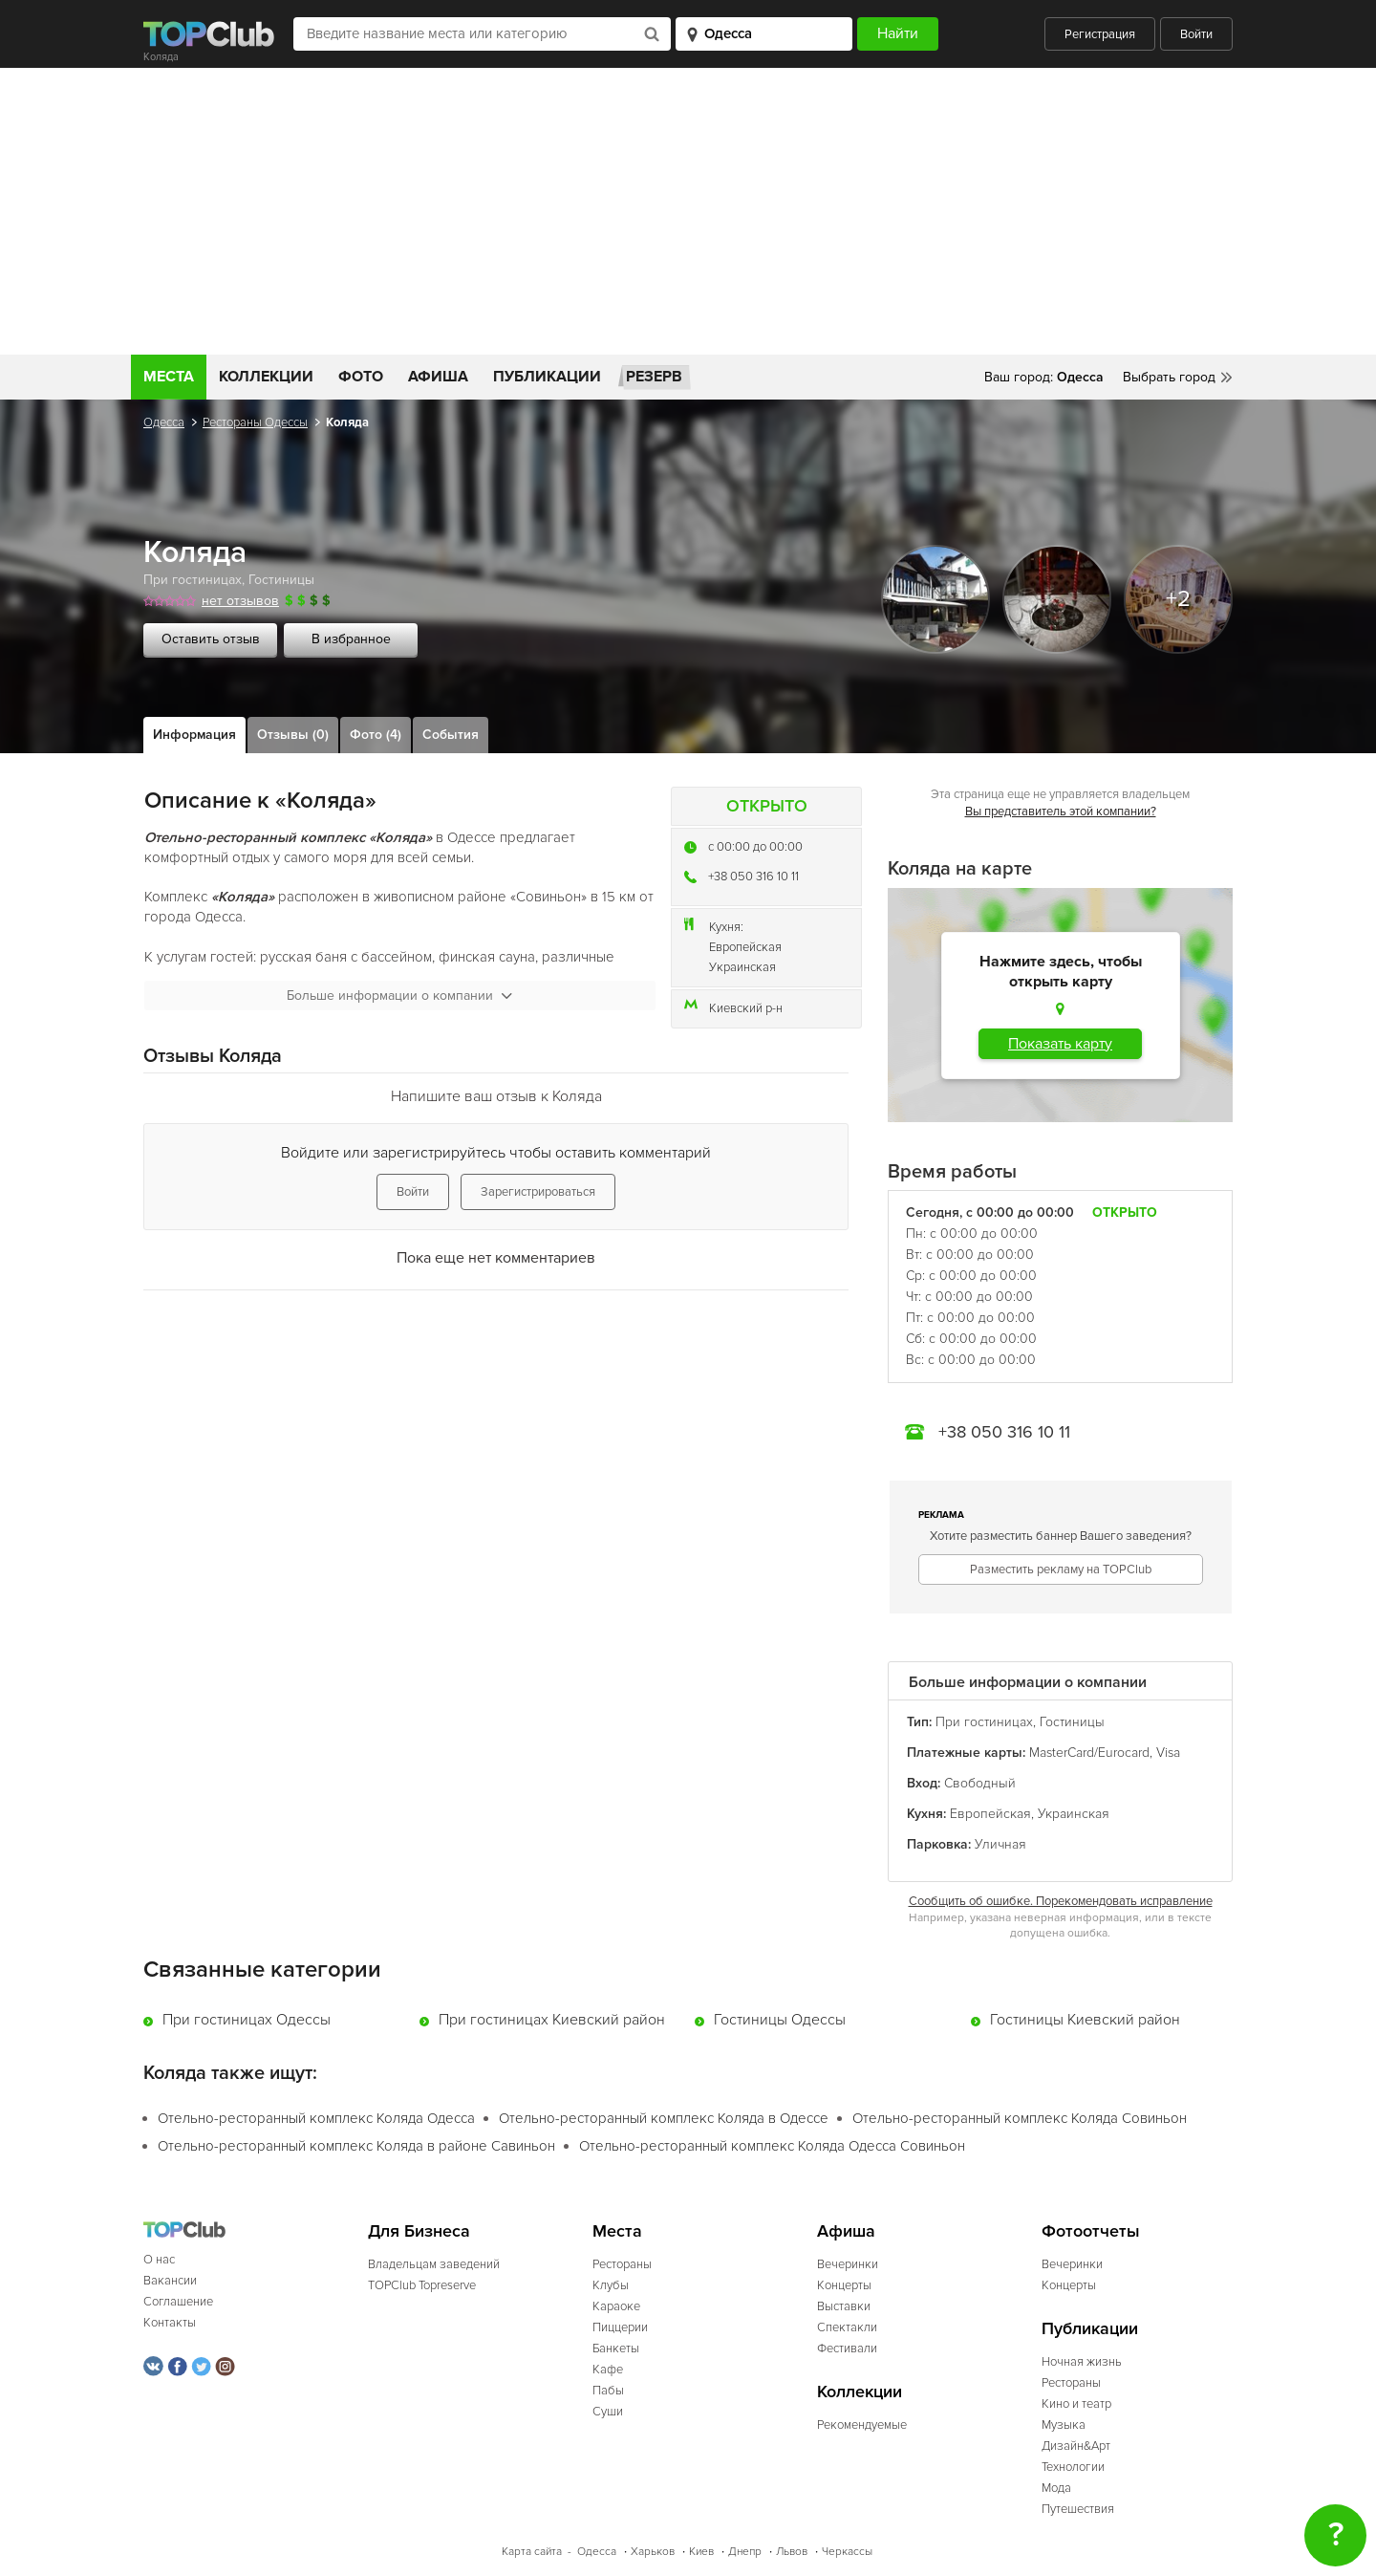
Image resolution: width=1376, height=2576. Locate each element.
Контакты (169, 2322)
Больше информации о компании (399, 995)
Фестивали (847, 2348)
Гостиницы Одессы (780, 2019)
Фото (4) (375, 734)
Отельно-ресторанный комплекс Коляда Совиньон (1019, 2118)
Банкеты (615, 2348)
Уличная (1000, 1844)
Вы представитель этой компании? (1060, 811)
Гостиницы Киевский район (1085, 2019)
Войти (1196, 34)
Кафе (607, 2369)
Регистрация (1099, 34)
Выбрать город (1169, 377)
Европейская (745, 947)
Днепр (745, 2551)
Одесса (163, 422)
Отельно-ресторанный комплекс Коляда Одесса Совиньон (772, 2145)
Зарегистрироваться (538, 1192)
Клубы (610, 2285)
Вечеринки (847, 2264)
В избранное (351, 639)
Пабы (608, 2390)
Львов (791, 2551)
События (450, 734)
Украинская (742, 967)
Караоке (616, 2306)
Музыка (1064, 2425)
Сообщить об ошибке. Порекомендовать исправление (1061, 1901)
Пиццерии (620, 2327)
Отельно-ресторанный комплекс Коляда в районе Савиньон (356, 2145)
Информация (194, 734)
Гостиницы (281, 580)
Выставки (844, 2306)
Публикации (547, 376)
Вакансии (170, 2280)
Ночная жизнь (1082, 2362)
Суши (607, 2411)
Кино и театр (1076, 2404)
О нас (159, 2259)
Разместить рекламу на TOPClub (1060, 1569)
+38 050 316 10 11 (753, 876)
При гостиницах (192, 580)
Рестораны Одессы (255, 422)
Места (168, 376)
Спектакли (847, 2327)
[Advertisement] (688, 211)
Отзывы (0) (293, 734)
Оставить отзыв (210, 639)
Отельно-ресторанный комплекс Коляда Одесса (316, 2118)
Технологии (1073, 2467)
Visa (1168, 1752)
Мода (1056, 2488)
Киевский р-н (746, 1008)
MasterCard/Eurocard (1089, 1752)
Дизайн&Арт (1076, 2446)
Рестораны (622, 2264)
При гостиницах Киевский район (552, 2019)
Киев (701, 2551)
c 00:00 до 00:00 (755, 847)
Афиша (438, 376)
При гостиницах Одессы (246, 2019)
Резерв (654, 376)
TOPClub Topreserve (422, 2285)
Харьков (653, 2551)
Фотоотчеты (1091, 2231)
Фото (360, 376)
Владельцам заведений (434, 2264)
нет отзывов (240, 601)
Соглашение (178, 2301)
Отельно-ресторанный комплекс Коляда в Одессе (663, 2118)
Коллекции (266, 376)
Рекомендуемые (862, 2425)
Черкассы (847, 2551)
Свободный (980, 1783)
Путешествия (1078, 2509)
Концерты (844, 2285)
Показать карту (1060, 1043)
